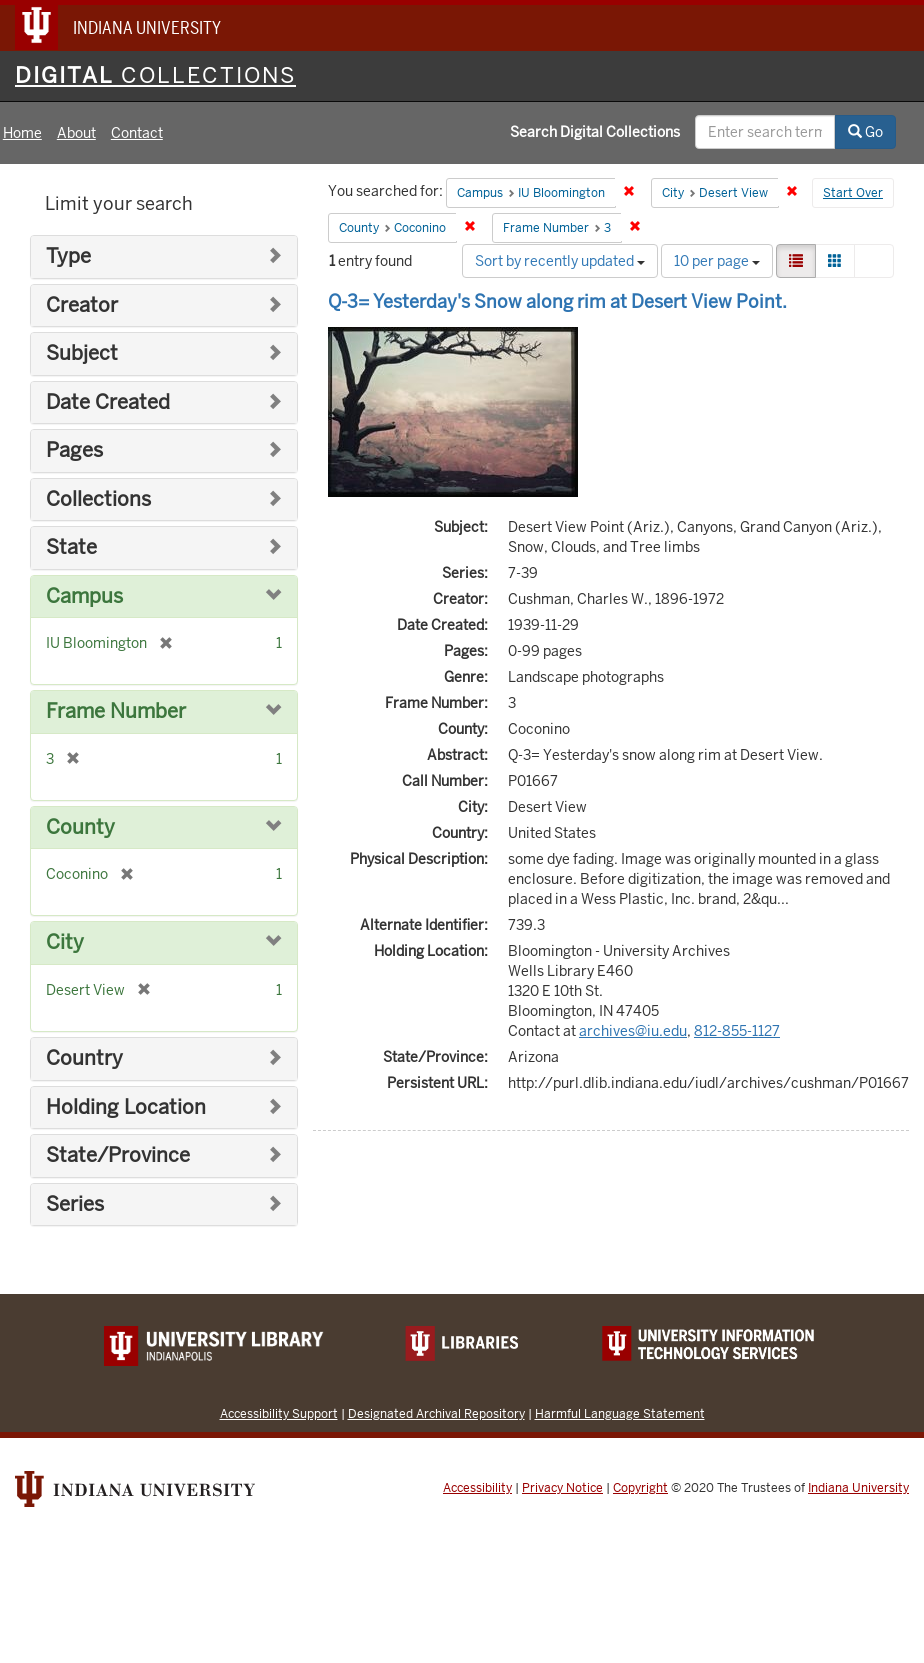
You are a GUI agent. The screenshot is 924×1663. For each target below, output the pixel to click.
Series (75, 1204)
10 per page (717, 261)
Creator (82, 305)
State (71, 547)
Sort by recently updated (560, 261)
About (76, 133)
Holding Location (126, 1107)
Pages (74, 450)
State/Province (118, 1155)
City (65, 942)
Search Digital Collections (595, 132)
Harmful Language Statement (620, 1413)
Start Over (853, 193)
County (80, 827)
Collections (98, 499)
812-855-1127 (737, 1031)
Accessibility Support (279, 1413)
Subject (82, 353)
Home (22, 133)
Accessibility (477, 1488)
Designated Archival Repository (436, 1413)
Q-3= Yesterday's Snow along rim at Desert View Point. (557, 301)
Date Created (108, 402)
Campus (84, 596)
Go (865, 132)
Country (84, 1058)
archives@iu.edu (633, 1031)
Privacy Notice (562, 1488)
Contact (137, 133)
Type (68, 256)
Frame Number (116, 711)
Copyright (640, 1488)
